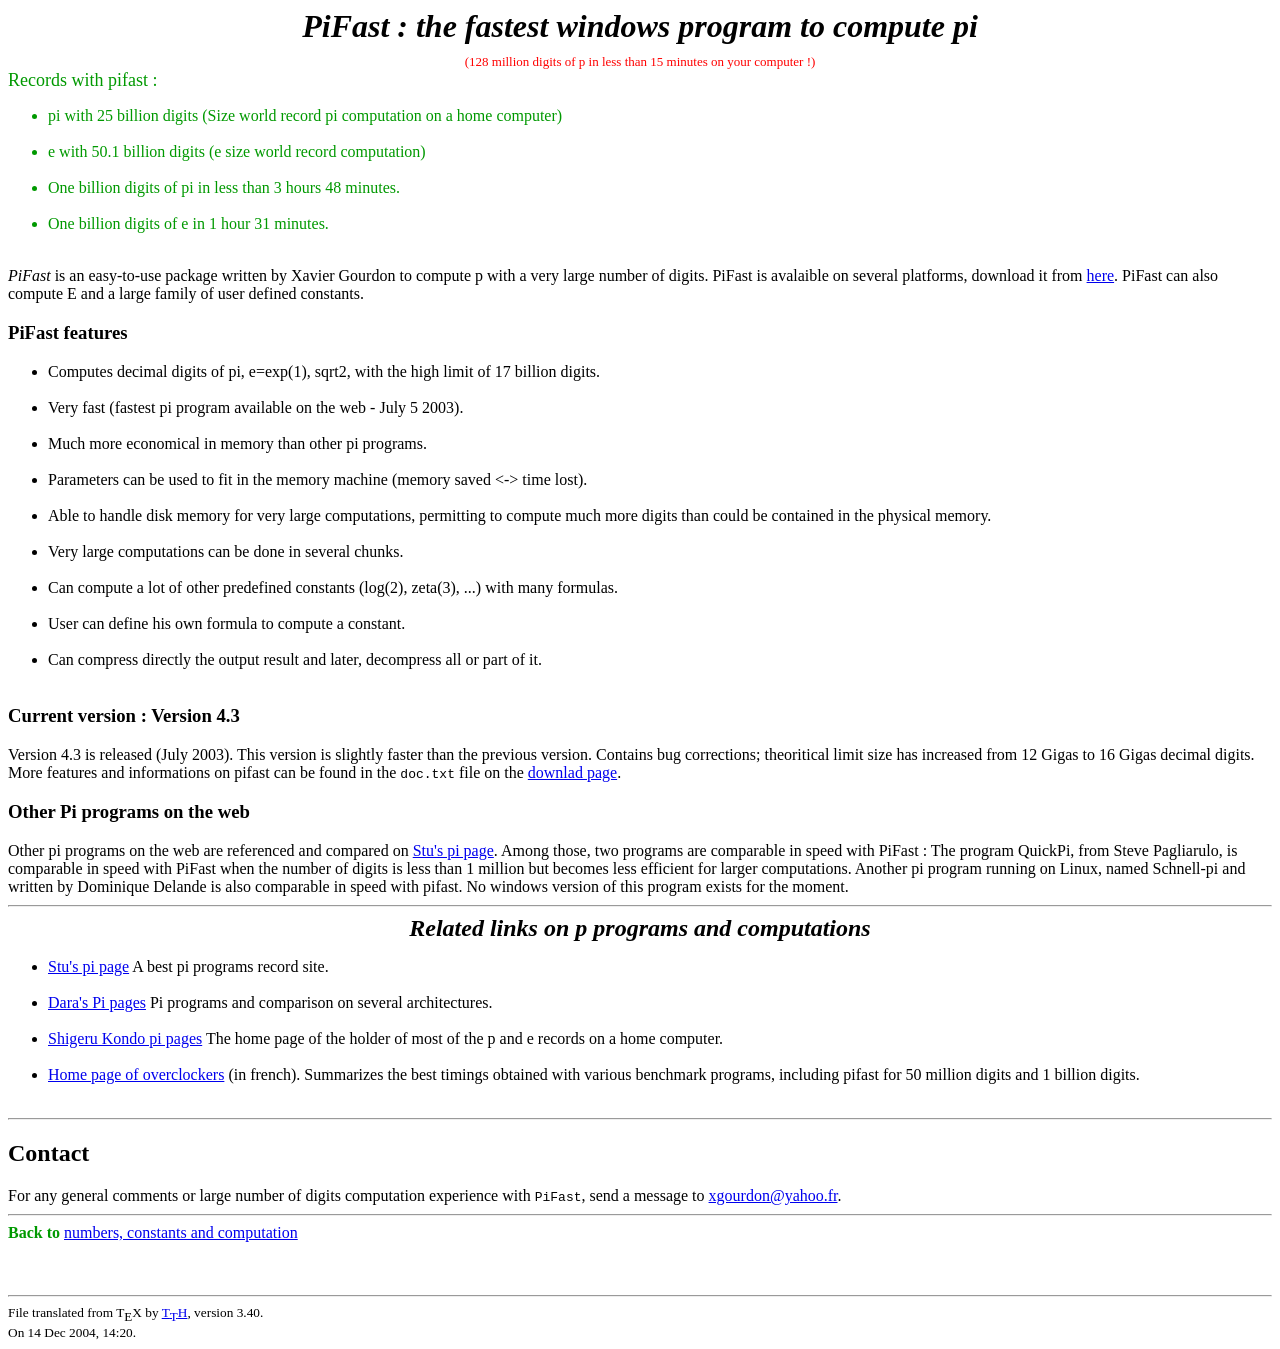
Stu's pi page (453, 850)
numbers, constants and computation (181, 1232)
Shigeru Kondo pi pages (125, 1038)
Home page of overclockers (136, 1074)
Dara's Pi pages (97, 1002)
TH (175, 1312)
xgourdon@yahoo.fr (773, 1195)
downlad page (572, 772)
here (1101, 275)
